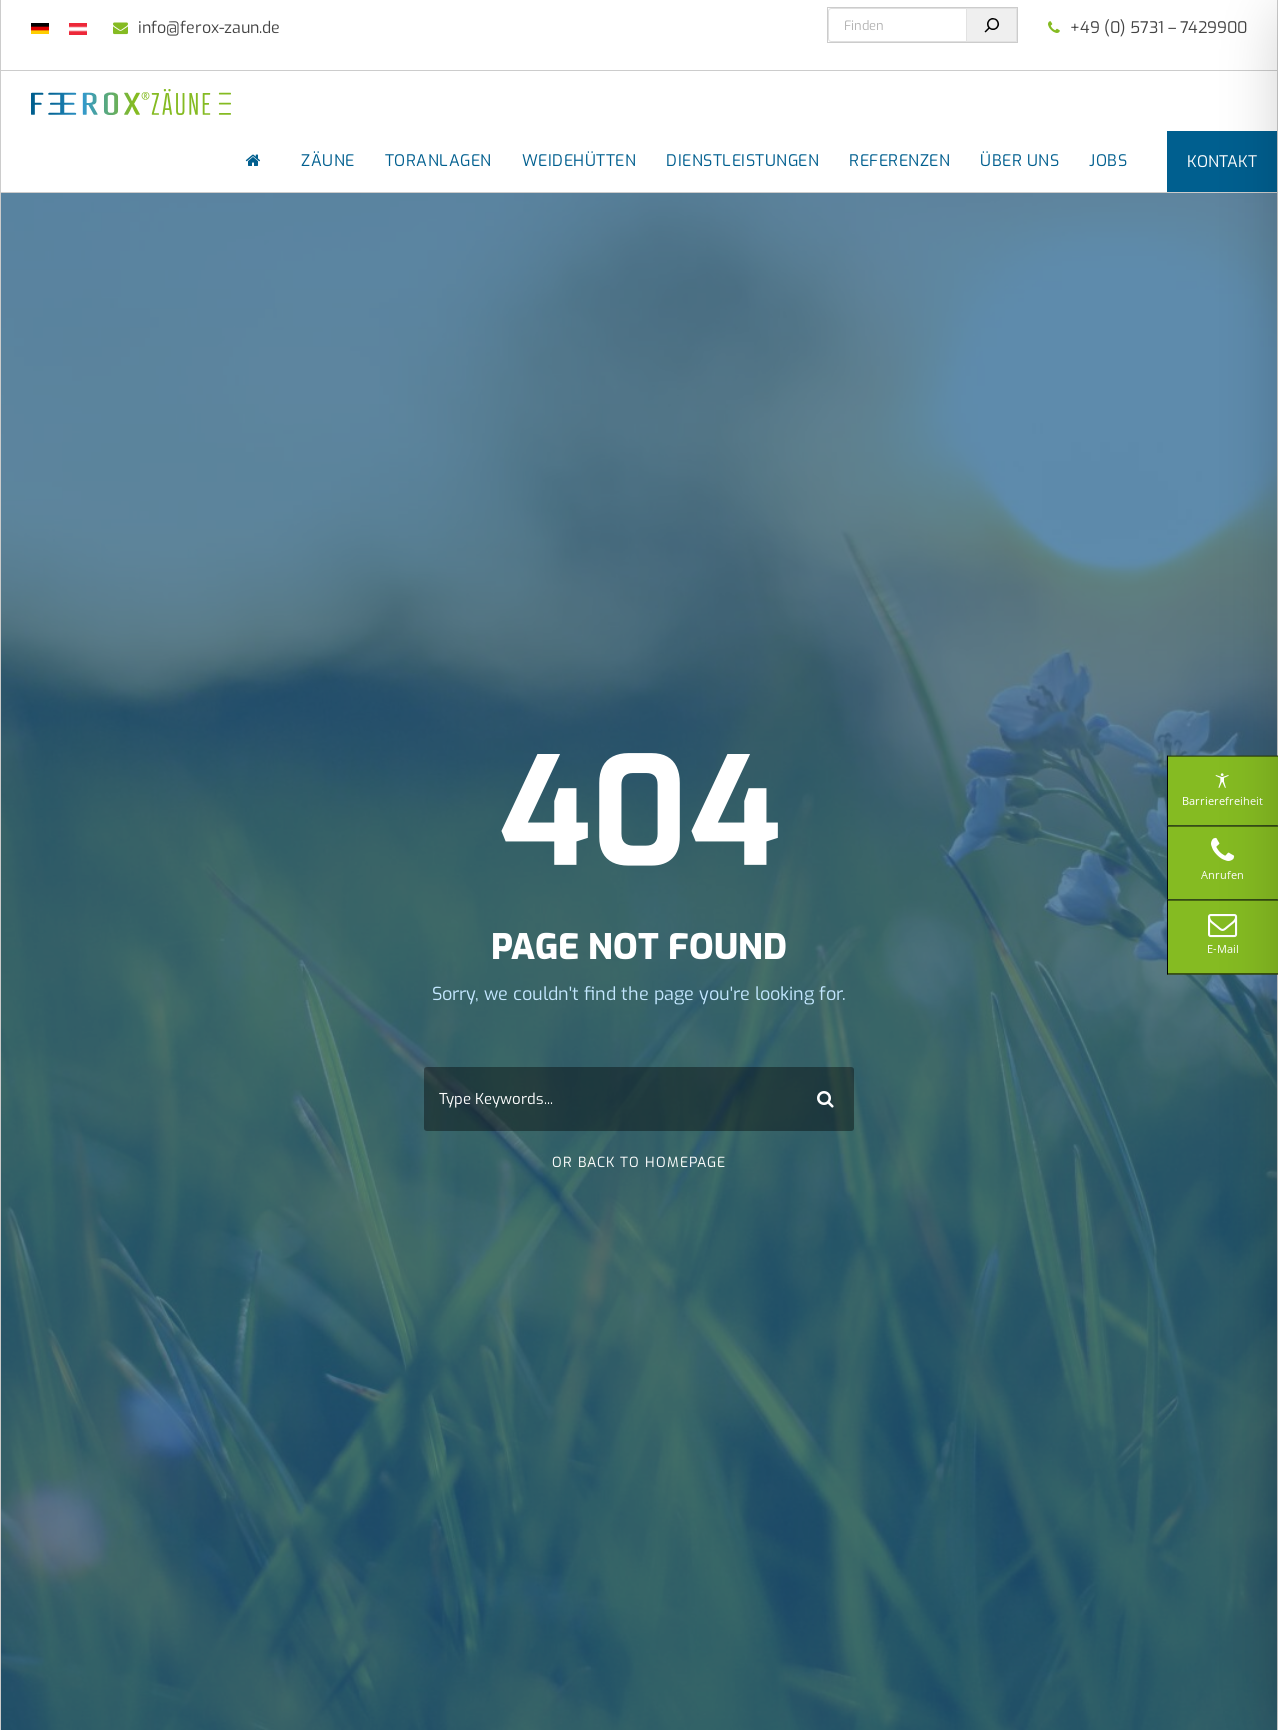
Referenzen (899, 160)
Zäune (328, 160)
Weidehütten (579, 160)
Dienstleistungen (742, 160)
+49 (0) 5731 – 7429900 (1158, 27)
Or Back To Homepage (639, 1162)
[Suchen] (991, 25)
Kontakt (1222, 161)
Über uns (1019, 160)
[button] (44, 1686)
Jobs (1108, 160)
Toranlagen (438, 160)
